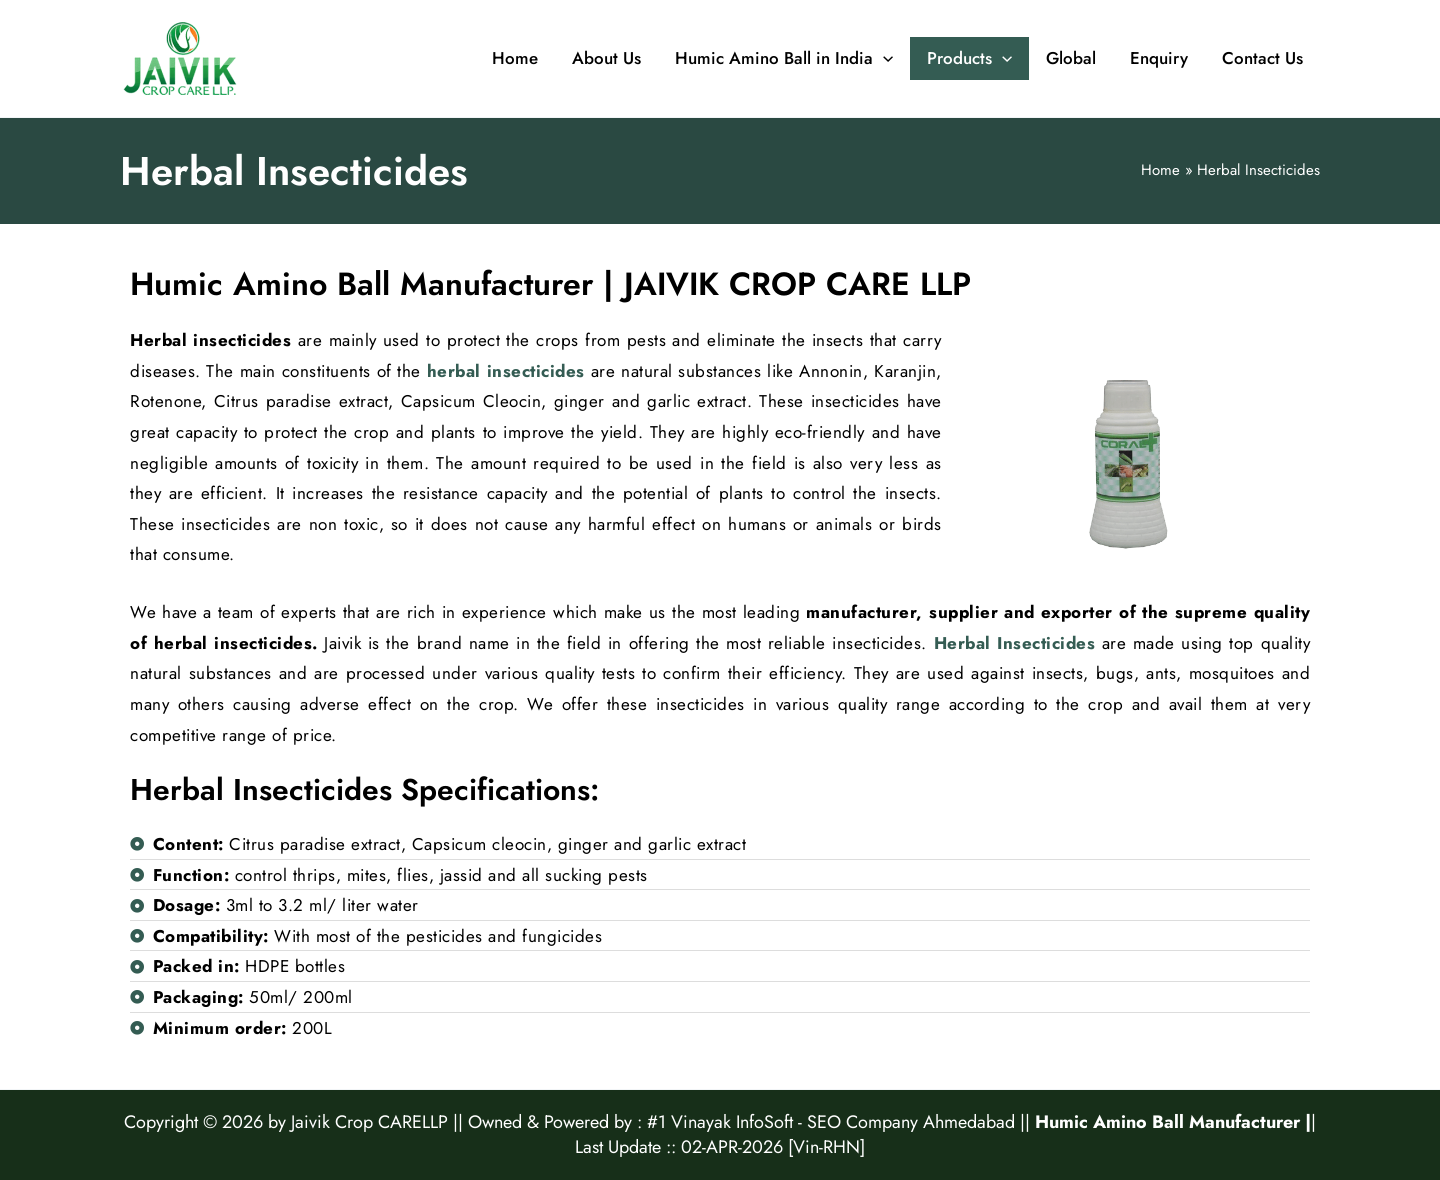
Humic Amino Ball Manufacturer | (1173, 1122)
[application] (883, 59)
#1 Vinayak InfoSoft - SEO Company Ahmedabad (831, 1122)
